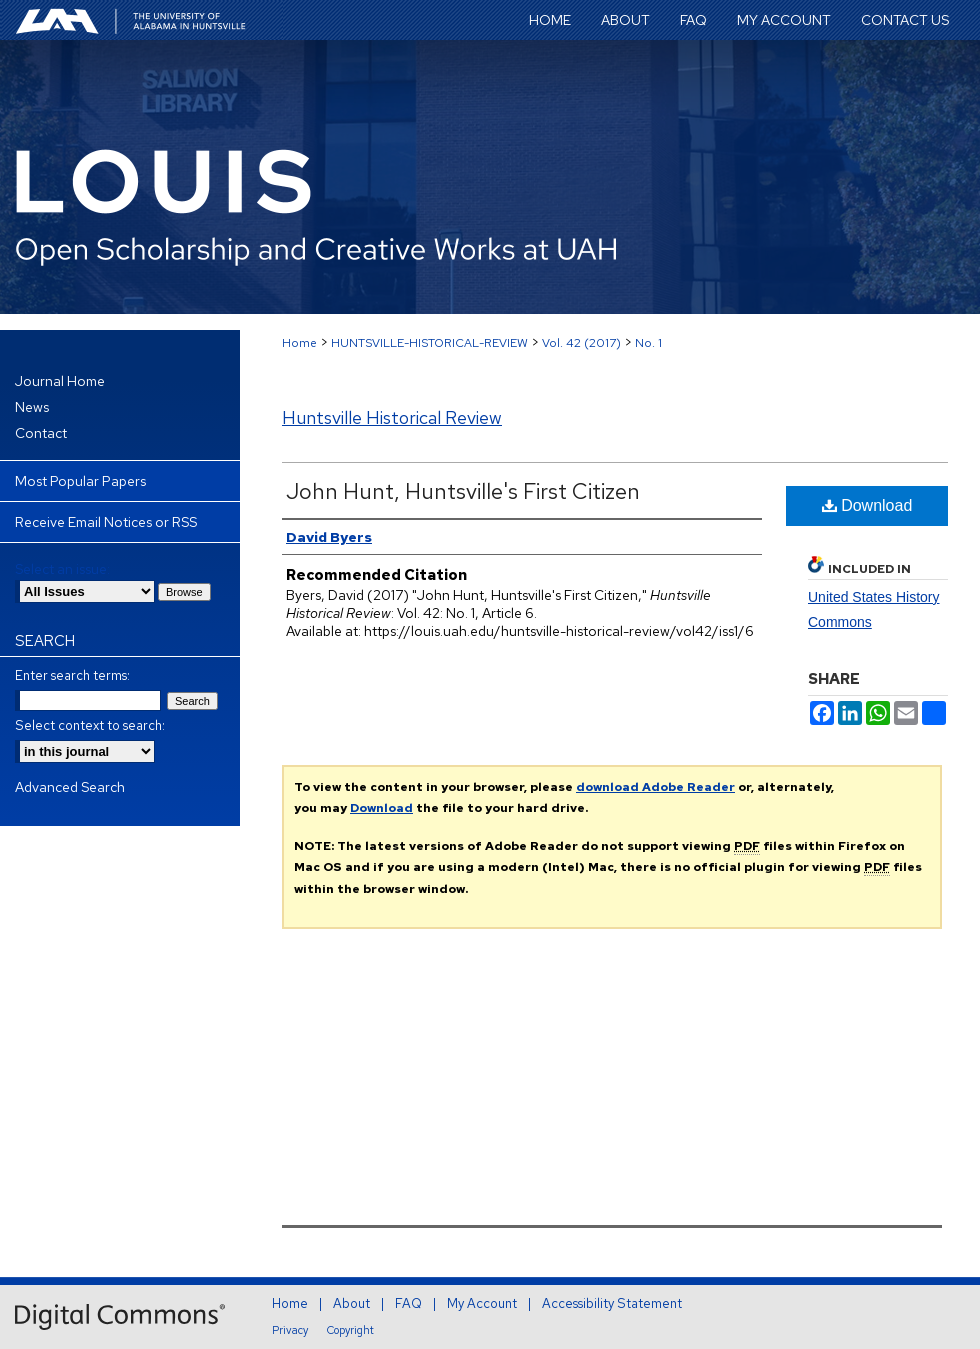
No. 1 (648, 343)
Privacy (290, 1330)
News (32, 407)
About (351, 1303)
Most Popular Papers (80, 481)
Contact (41, 433)
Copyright (350, 1330)
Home (299, 343)
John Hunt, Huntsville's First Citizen (463, 491)
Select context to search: (90, 725)
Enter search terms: (72, 675)
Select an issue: (62, 569)
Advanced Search (70, 787)
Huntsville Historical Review (392, 417)
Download (867, 505)
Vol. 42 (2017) (581, 343)
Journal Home (60, 381)
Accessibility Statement (612, 1303)
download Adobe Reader (655, 787)
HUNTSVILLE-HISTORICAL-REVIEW (429, 343)
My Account (482, 1303)
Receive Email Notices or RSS (106, 522)
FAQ (408, 1303)
